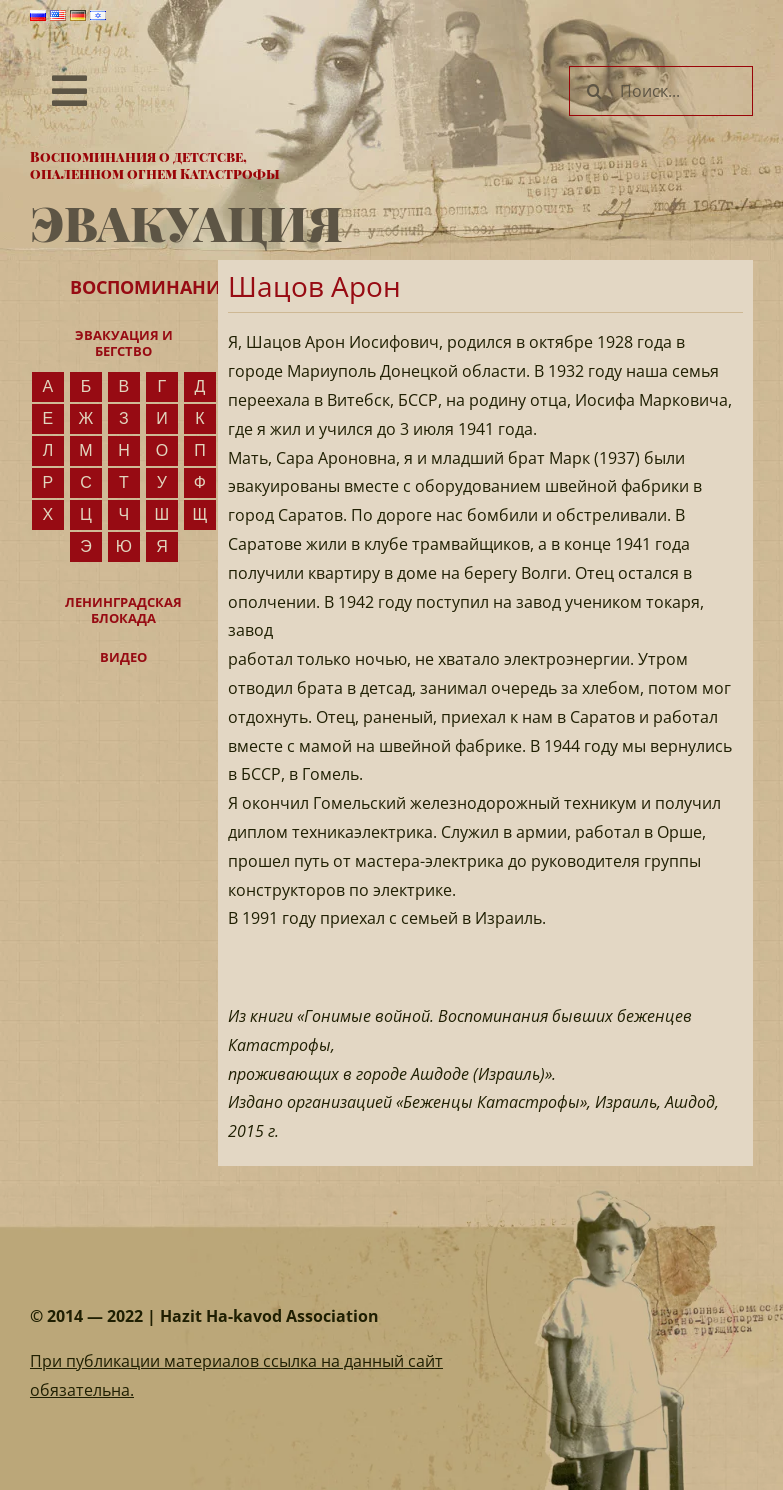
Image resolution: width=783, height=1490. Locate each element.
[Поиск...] (661, 91)
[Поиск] (594, 91)
